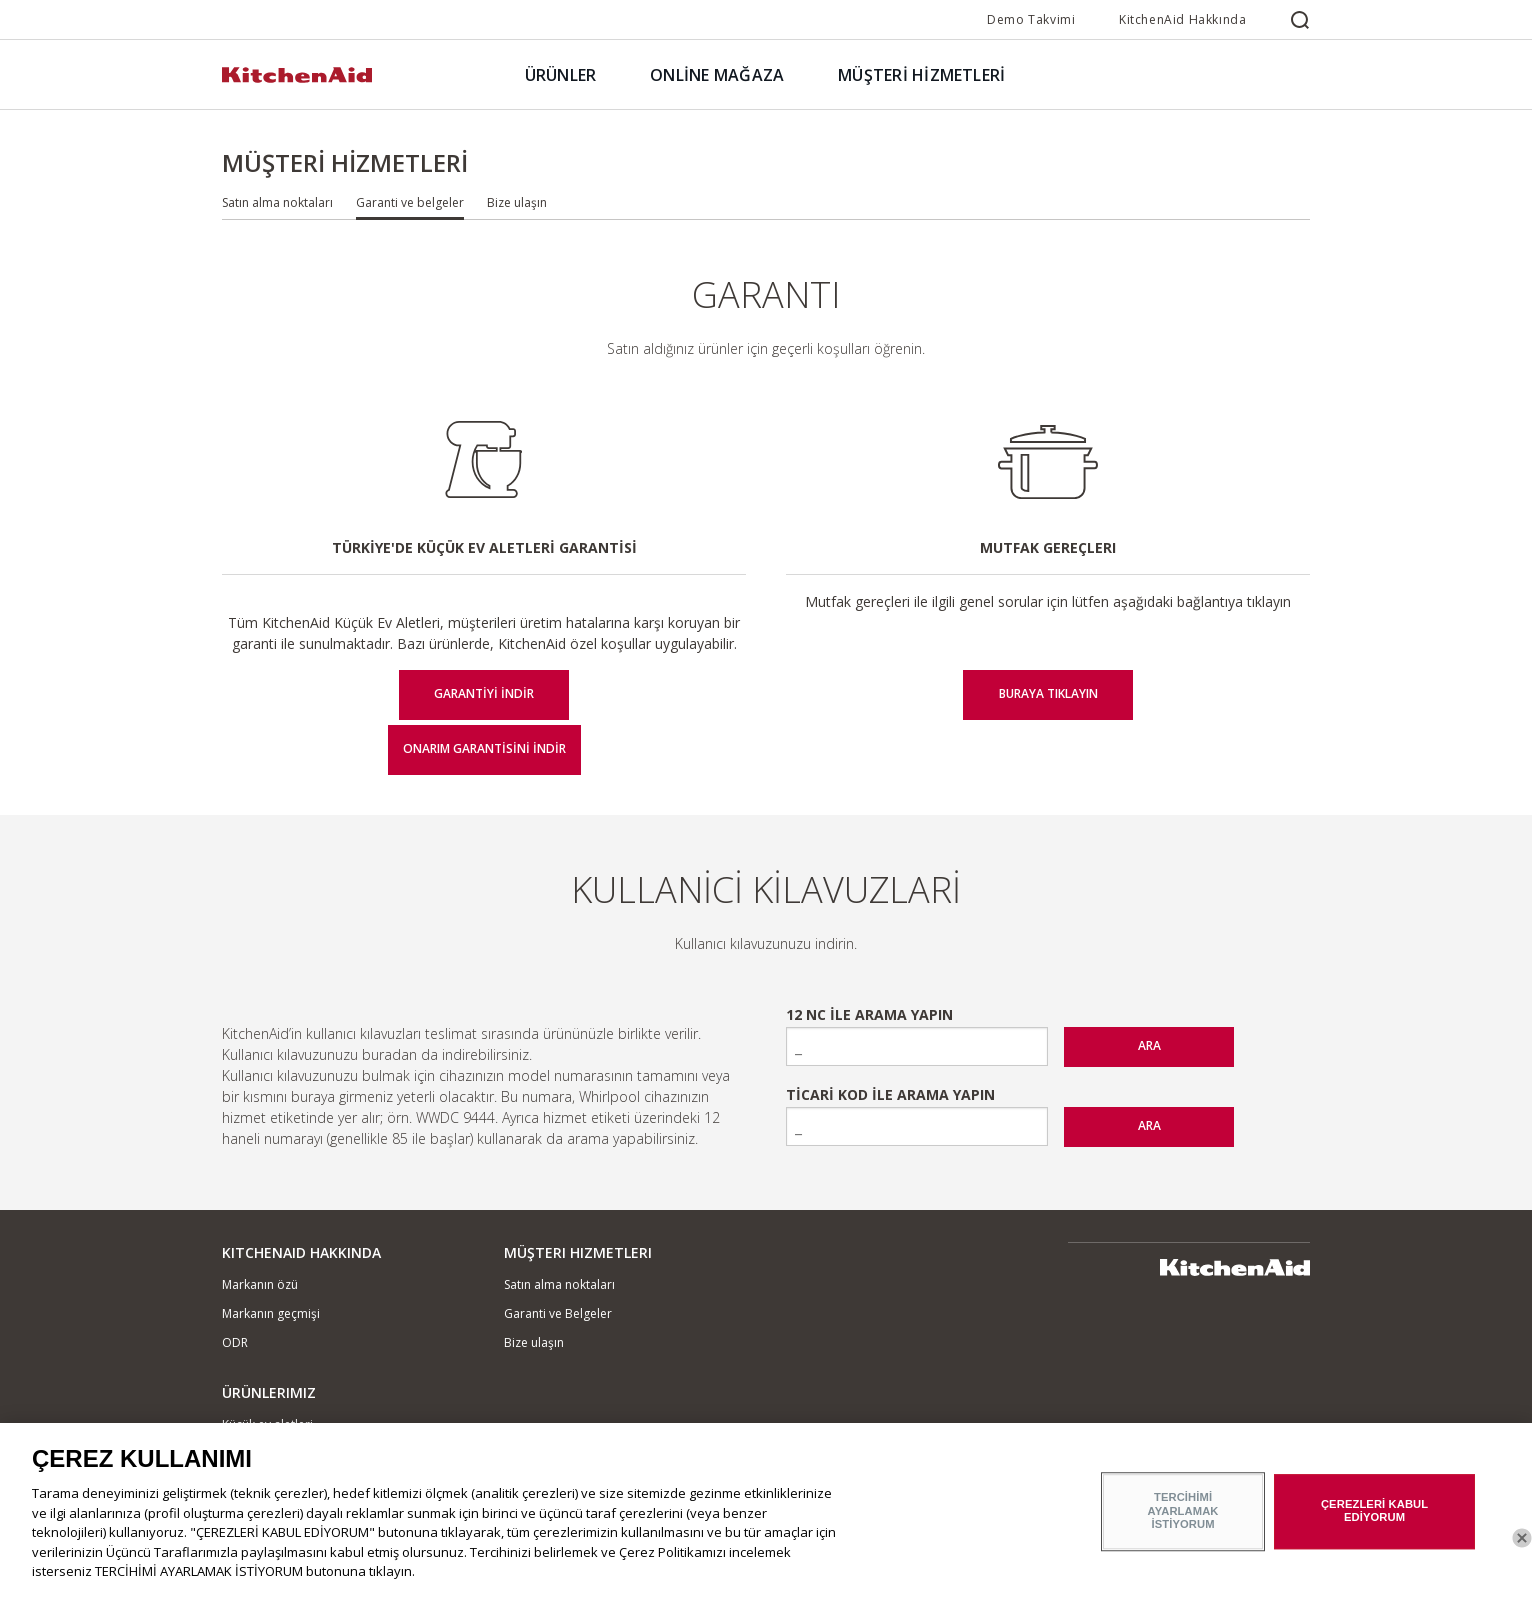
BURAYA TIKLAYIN (1048, 693)
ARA (1149, 1045)
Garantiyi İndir (484, 693)
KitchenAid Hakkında (1182, 19)
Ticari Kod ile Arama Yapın (890, 1094)
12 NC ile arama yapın (869, 1014)
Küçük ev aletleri (267, 1424)
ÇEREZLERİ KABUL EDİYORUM (1374, 1521)
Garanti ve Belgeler (558, 1313)
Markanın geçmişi (271, 1313)
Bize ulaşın (517, 202)
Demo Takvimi (1031, 19)
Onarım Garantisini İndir (484, 748)
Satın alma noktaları (277, 202)
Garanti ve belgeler (410, 202)
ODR (235, 1342)
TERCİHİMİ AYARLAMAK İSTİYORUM (1183, 1521)
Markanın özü (260, 1284)
